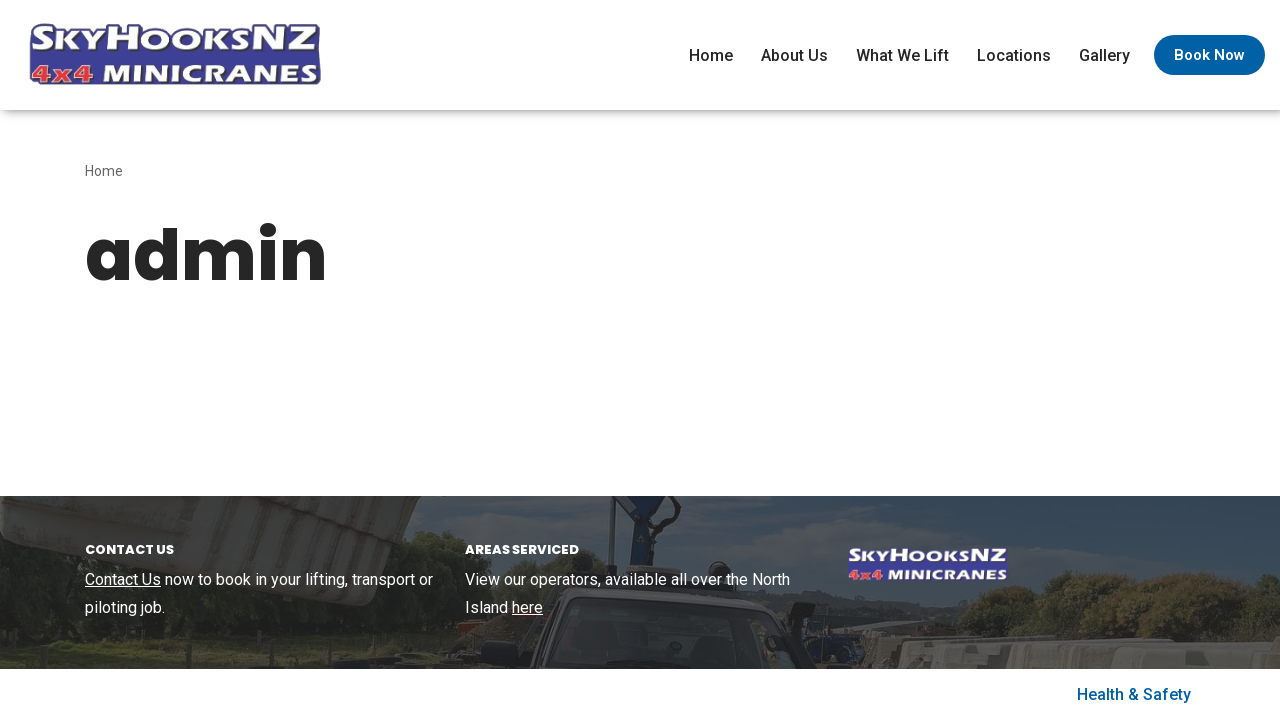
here (527, 607)
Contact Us (123, 579)
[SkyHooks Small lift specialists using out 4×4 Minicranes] (170, 55)
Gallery (1104, 55)
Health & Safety (1134, 694)
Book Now (1209, 55)
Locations (1014, 55)
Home (711, 55)
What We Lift (902, 55)
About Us (794, 55)
